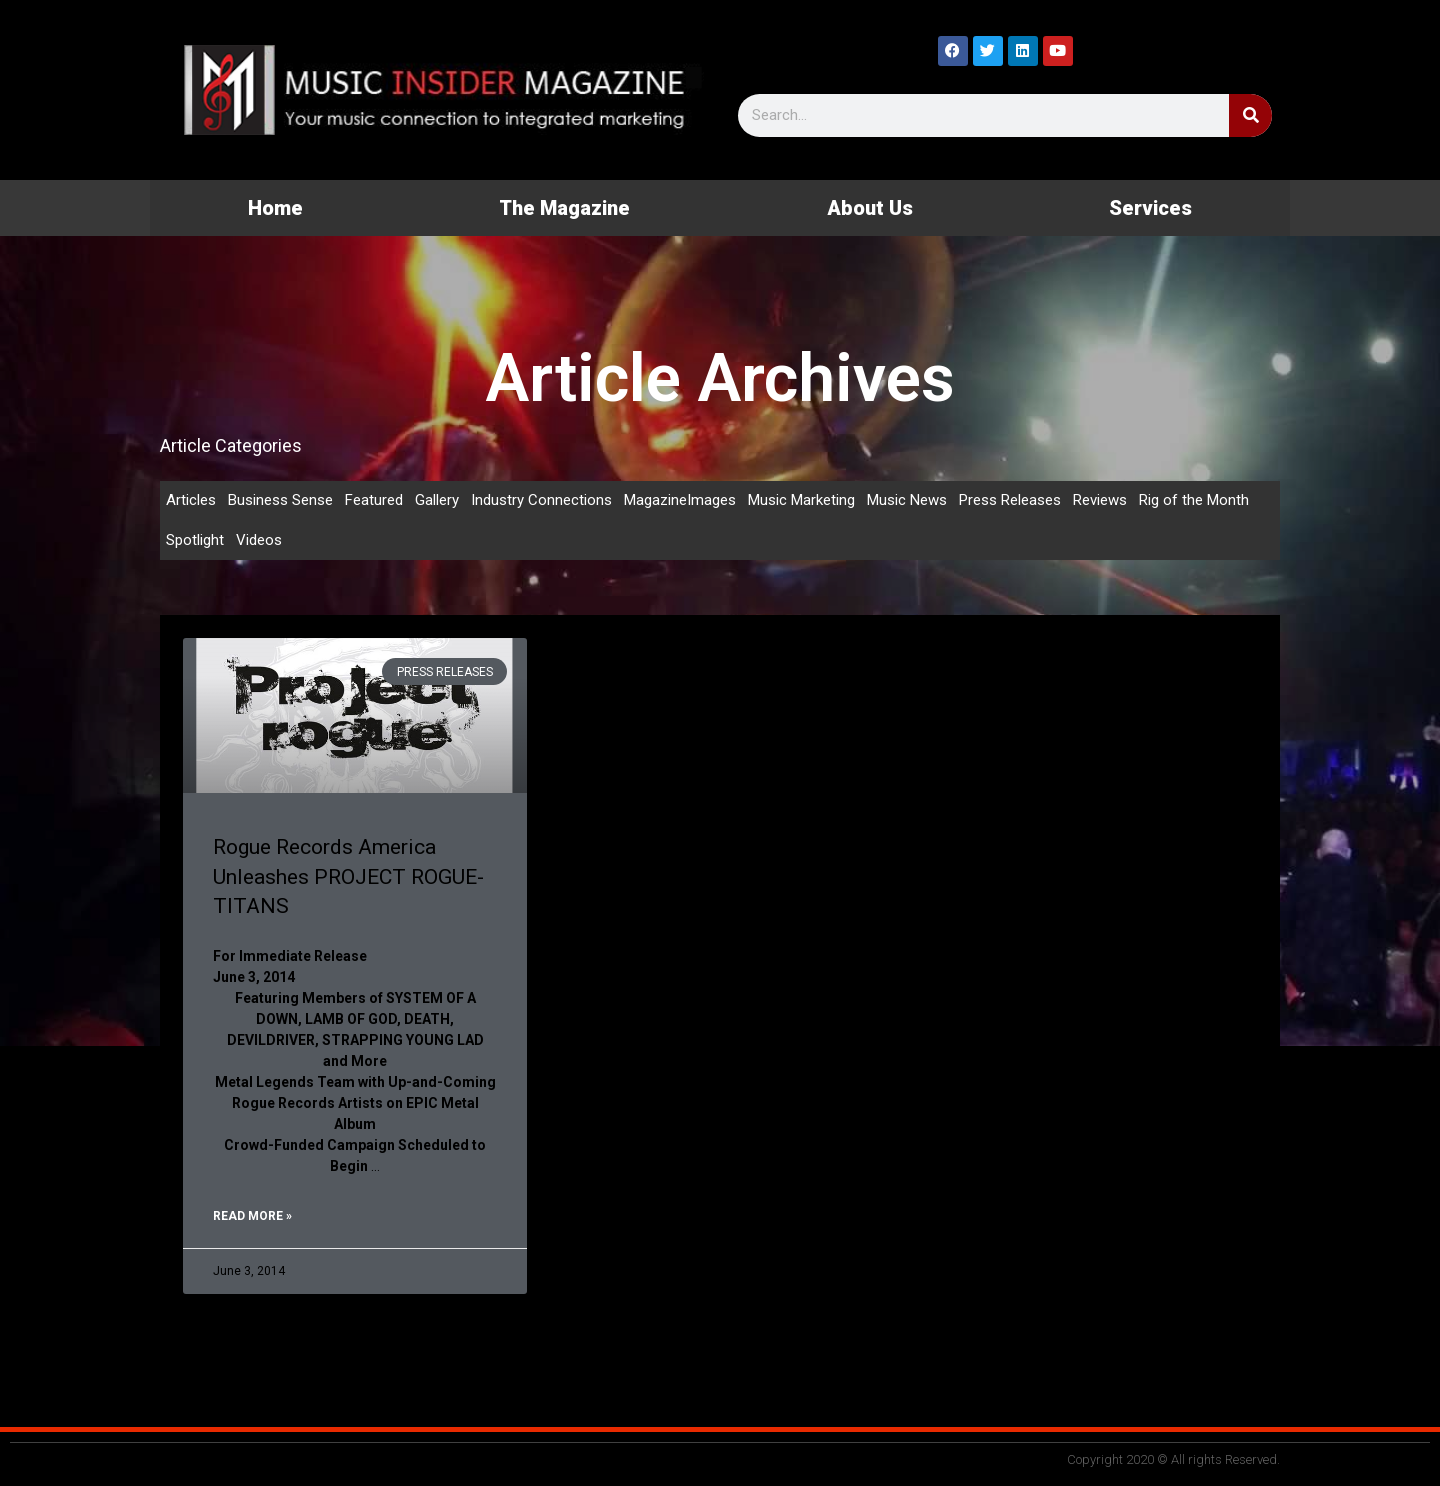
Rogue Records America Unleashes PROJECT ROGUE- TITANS (348, 876)
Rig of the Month (1194, 500)
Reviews (1100, 500)
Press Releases (1010, 500)
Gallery (437, 500)
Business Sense (280, 500)
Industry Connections (541, 500)
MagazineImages (680, 500)
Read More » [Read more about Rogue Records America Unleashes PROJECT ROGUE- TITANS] (252, 1216)
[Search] (1250, 115)
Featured (374, 500)
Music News (907, 500)
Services (1150, 208)
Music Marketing (801, 500)
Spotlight (195, 540)
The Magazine (564, 208)
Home (275, 208)
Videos (259, 540)
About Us (870, 208)
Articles (191, 500)
